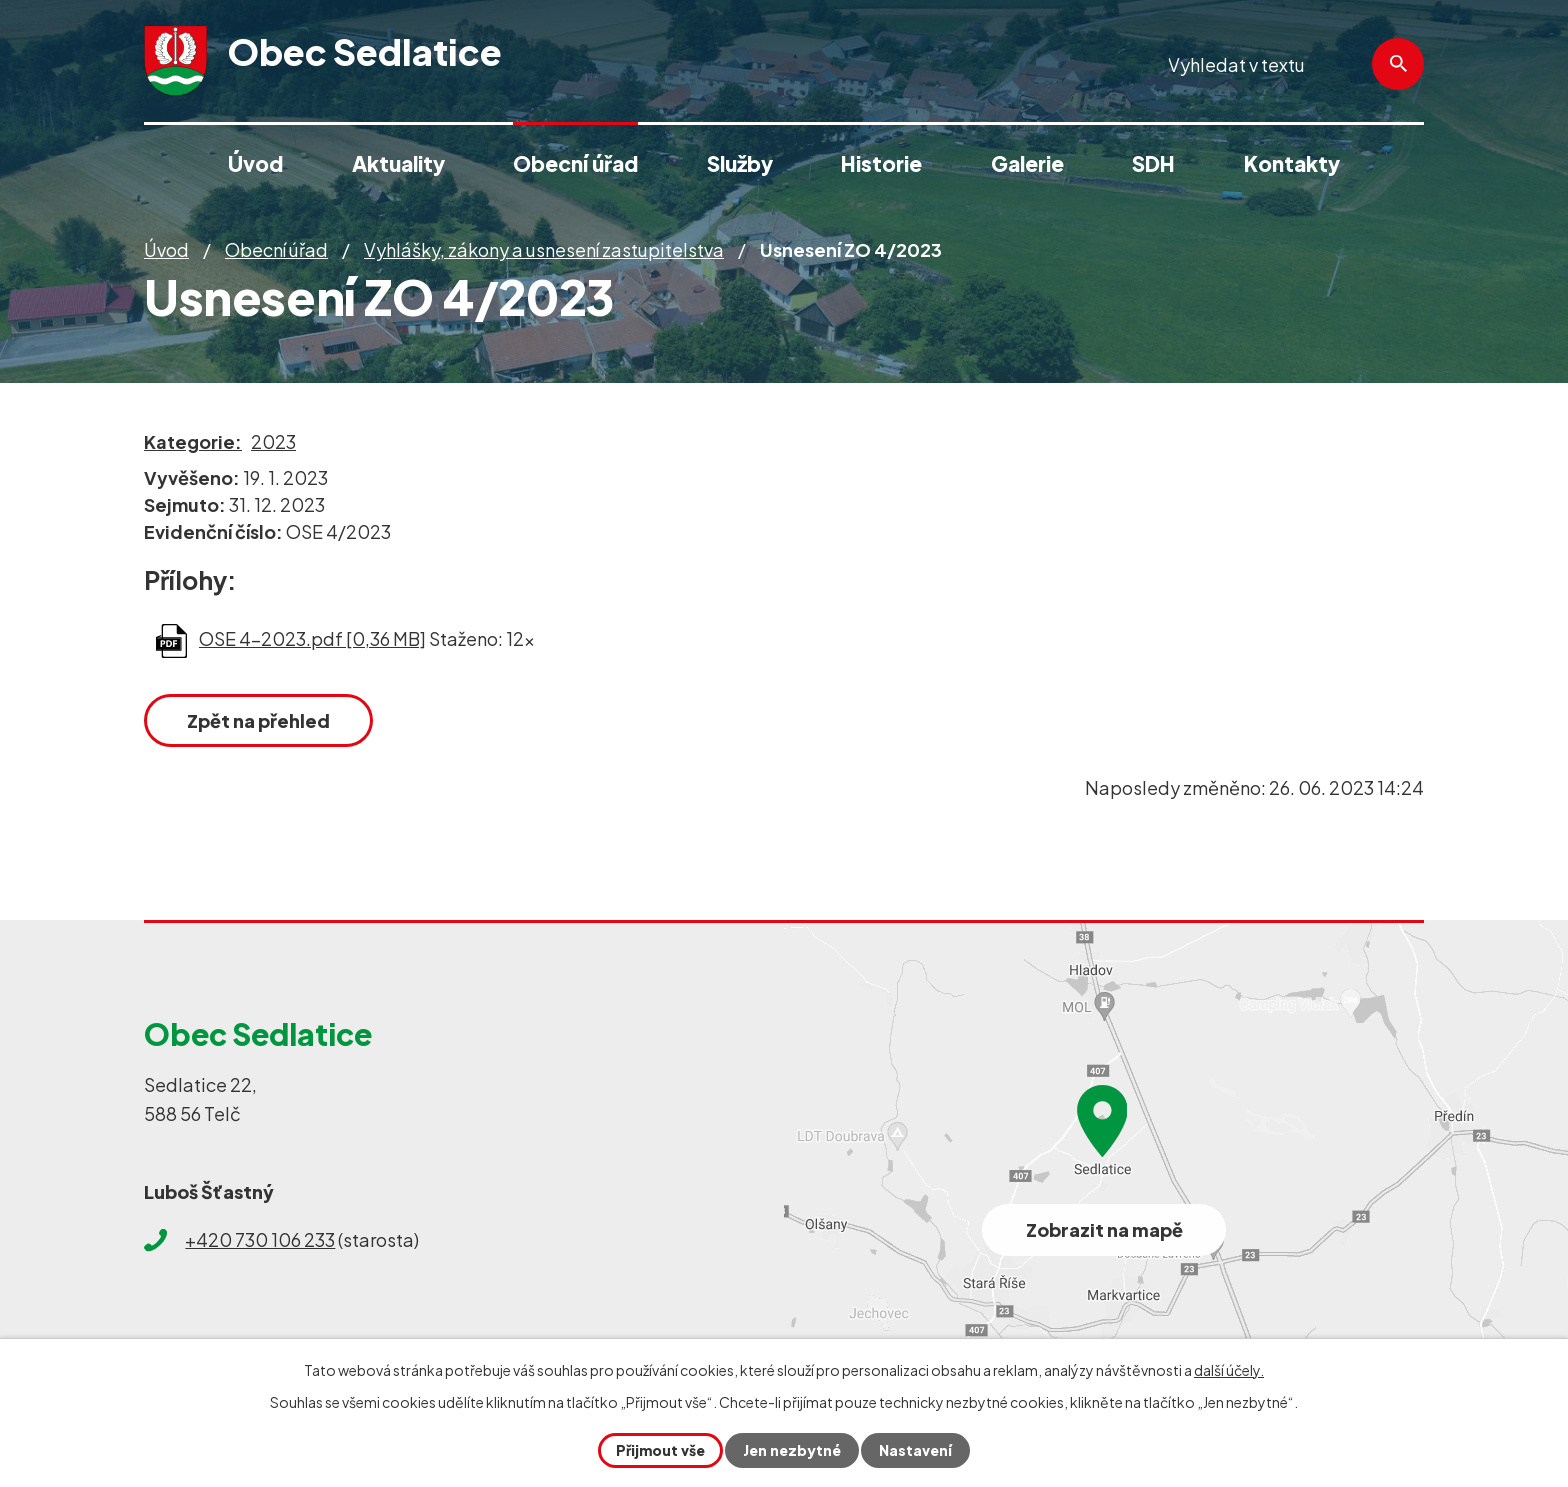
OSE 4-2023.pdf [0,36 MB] (312, 638)
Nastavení (915, 1450)
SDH (1153, 163)
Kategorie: (193, 441)
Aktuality (398, 163)
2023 (273, 441)
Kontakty (1292, 163)
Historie (881, 163)
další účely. (1229, 1370)
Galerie (1027, 163)
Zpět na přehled (258, 720)
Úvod (166, 249)
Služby (740, 163)
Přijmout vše (660, 1450)
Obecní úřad (276, 249)
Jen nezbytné (792, 1450)
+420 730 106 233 (260, 1239)
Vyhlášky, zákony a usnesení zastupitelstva (544, 249)
